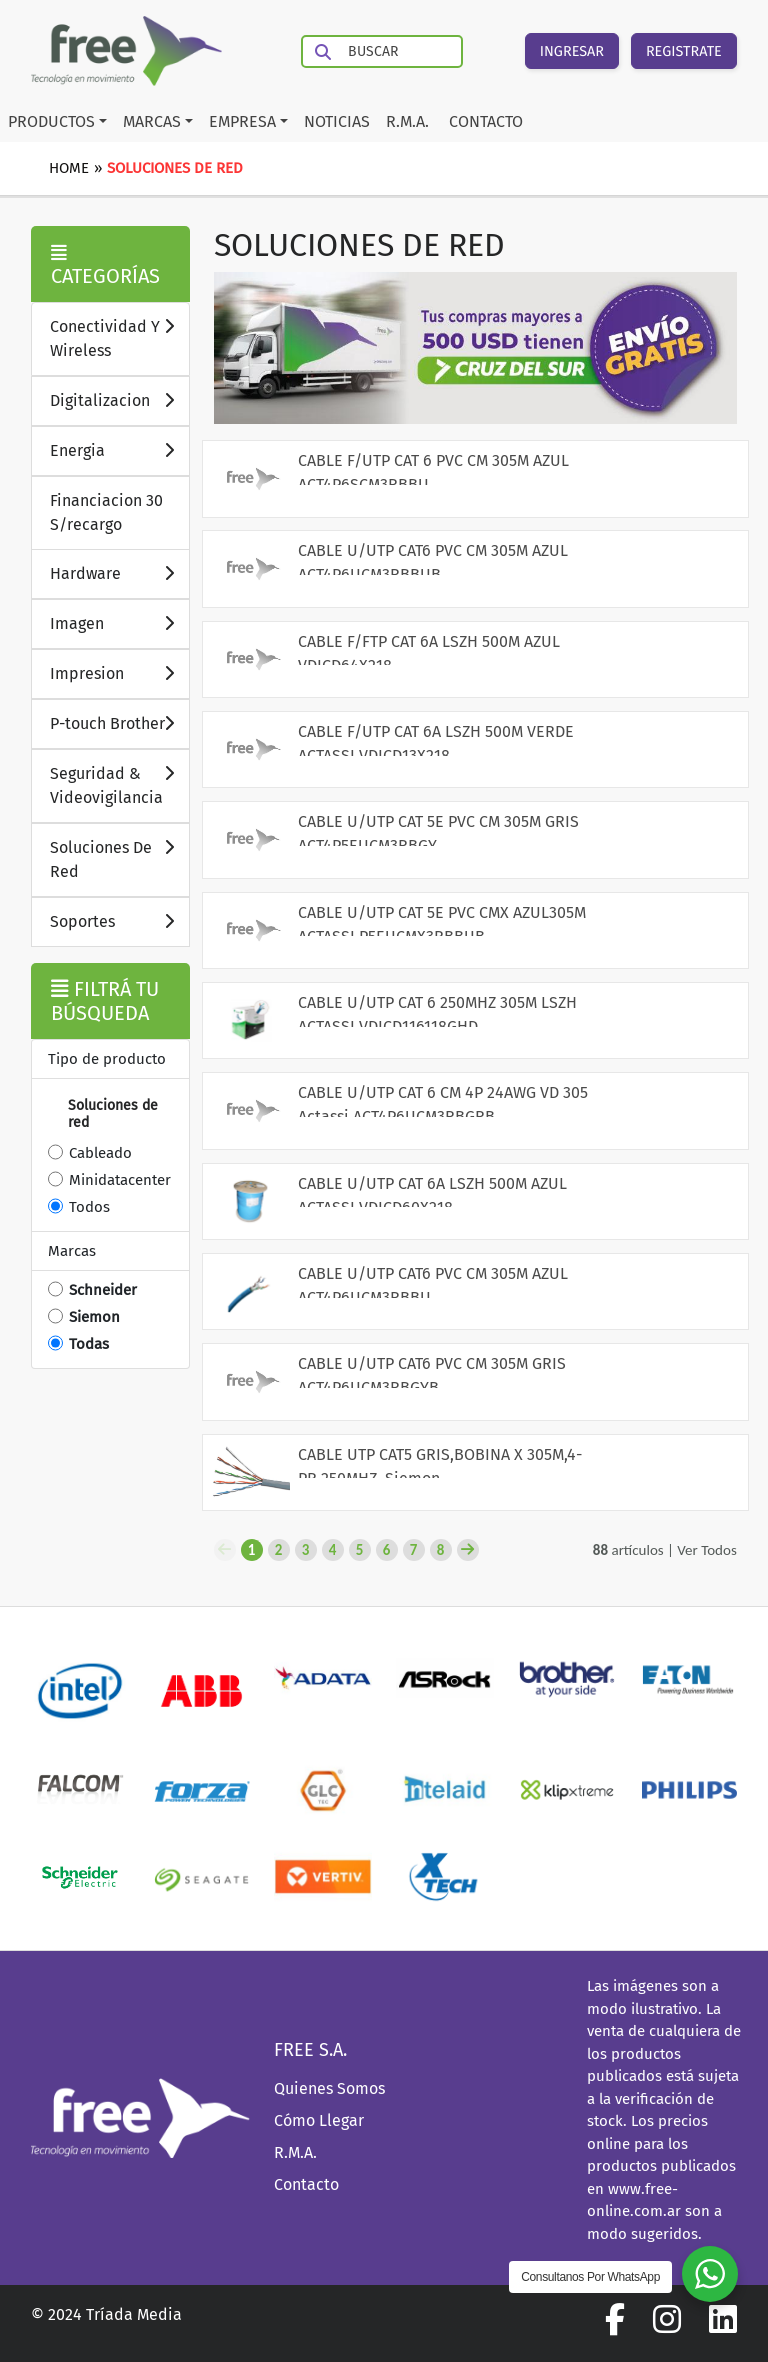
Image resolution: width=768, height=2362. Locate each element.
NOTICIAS (337, 121)
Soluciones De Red (119, 858)
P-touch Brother (119, 722)
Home (69, 168)
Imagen (119, 622)
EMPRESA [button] (242, 121)
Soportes (119, 920)
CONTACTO (486, 121)
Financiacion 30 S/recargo (106, 512)
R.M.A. (407, 121)
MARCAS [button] (152, 121)
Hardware (119, 572)
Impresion (119, 672)
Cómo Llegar (319, 2120)
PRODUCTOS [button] (51, 121)
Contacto (306, 2184)
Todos (89, 1207)
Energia (119, 449)
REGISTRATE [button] (684, 51)
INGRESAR (572, 51)
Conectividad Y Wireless (119, 337)
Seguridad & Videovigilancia (119, 784)
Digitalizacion (119, 399)
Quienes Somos (329, 2088)
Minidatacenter (120, 1180)
